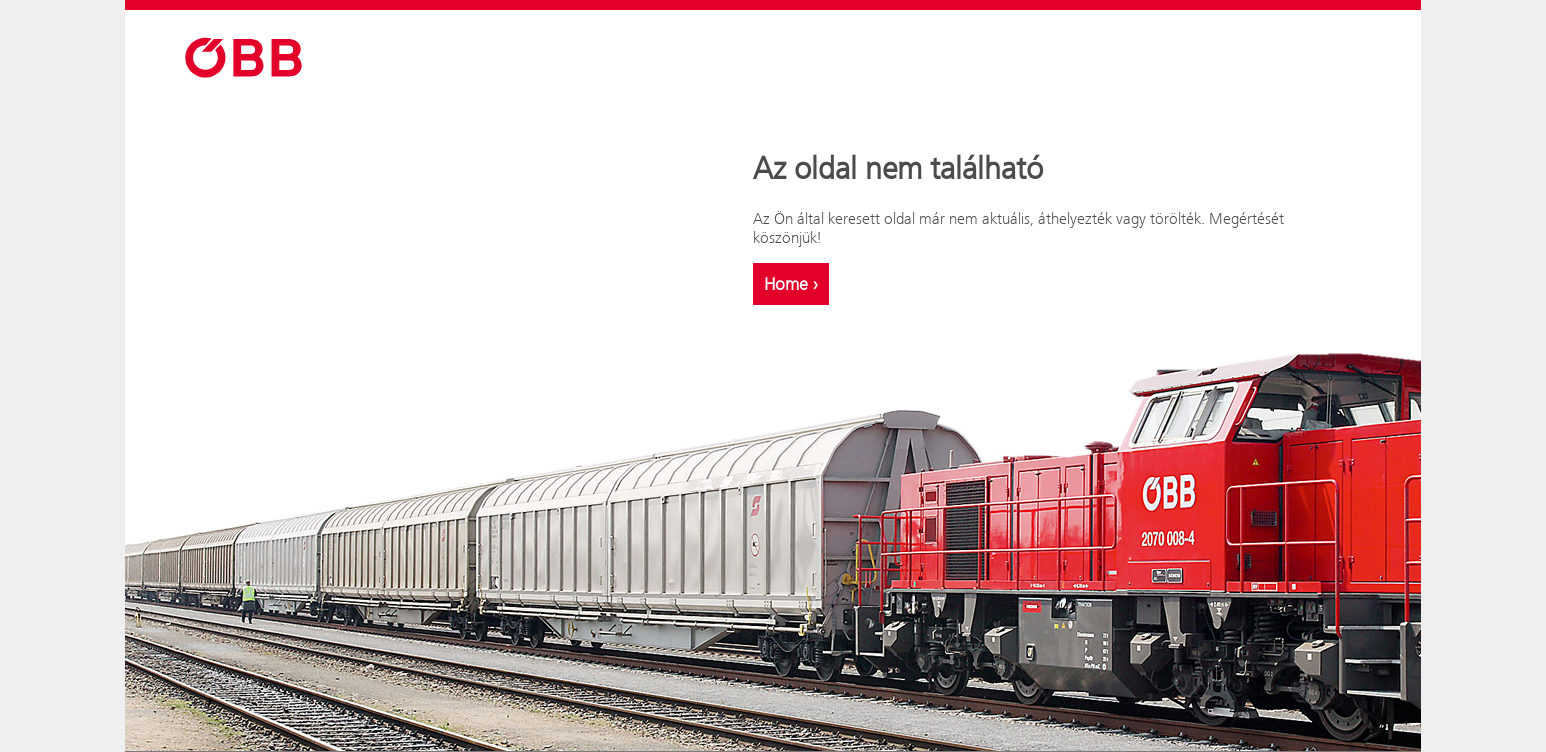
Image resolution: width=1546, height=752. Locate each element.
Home (791, 284)
